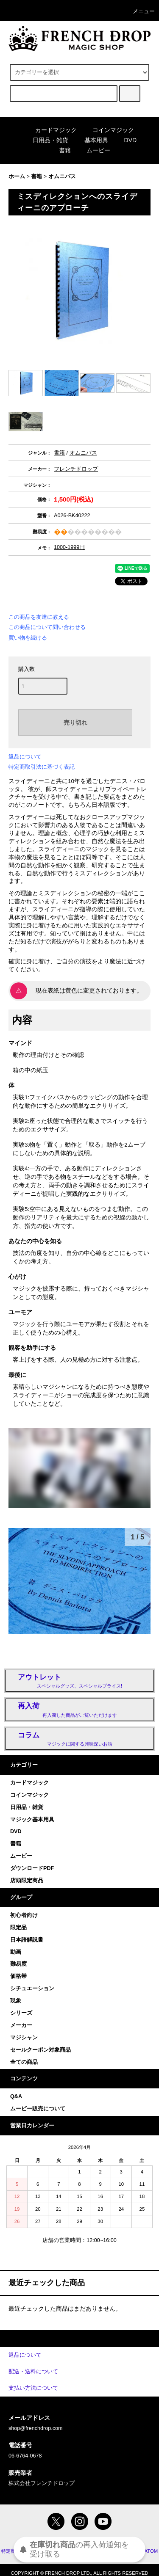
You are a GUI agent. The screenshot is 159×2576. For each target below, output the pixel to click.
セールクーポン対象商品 (40, 2050)
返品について (25, 756)
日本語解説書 (26, 1940)
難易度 (18, 1964)
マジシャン (24, 2038)
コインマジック (108, 130)
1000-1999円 (69, 547)
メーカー (21, 2025)
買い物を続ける (27, 637)
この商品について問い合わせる (47, 627)
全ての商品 (24, 2062)
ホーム (16, 176)
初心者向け (24, 1915)
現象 (15, 2001)
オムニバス (62, 176)
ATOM (151, 2551)
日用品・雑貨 (45, 140)
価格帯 (18, 1976)
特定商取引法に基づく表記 (41, 767)
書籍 (60, 150)
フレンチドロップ (76, 469)
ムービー (93, 150)
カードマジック (51, 130)
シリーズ (21, 2013)
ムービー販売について (37, 2109)
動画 (15, 1952)
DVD (125, 140)
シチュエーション (32, 1988)
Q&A (16, 2096)
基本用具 (91, 140)
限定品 (18, 1928)
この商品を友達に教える (38, 617)
